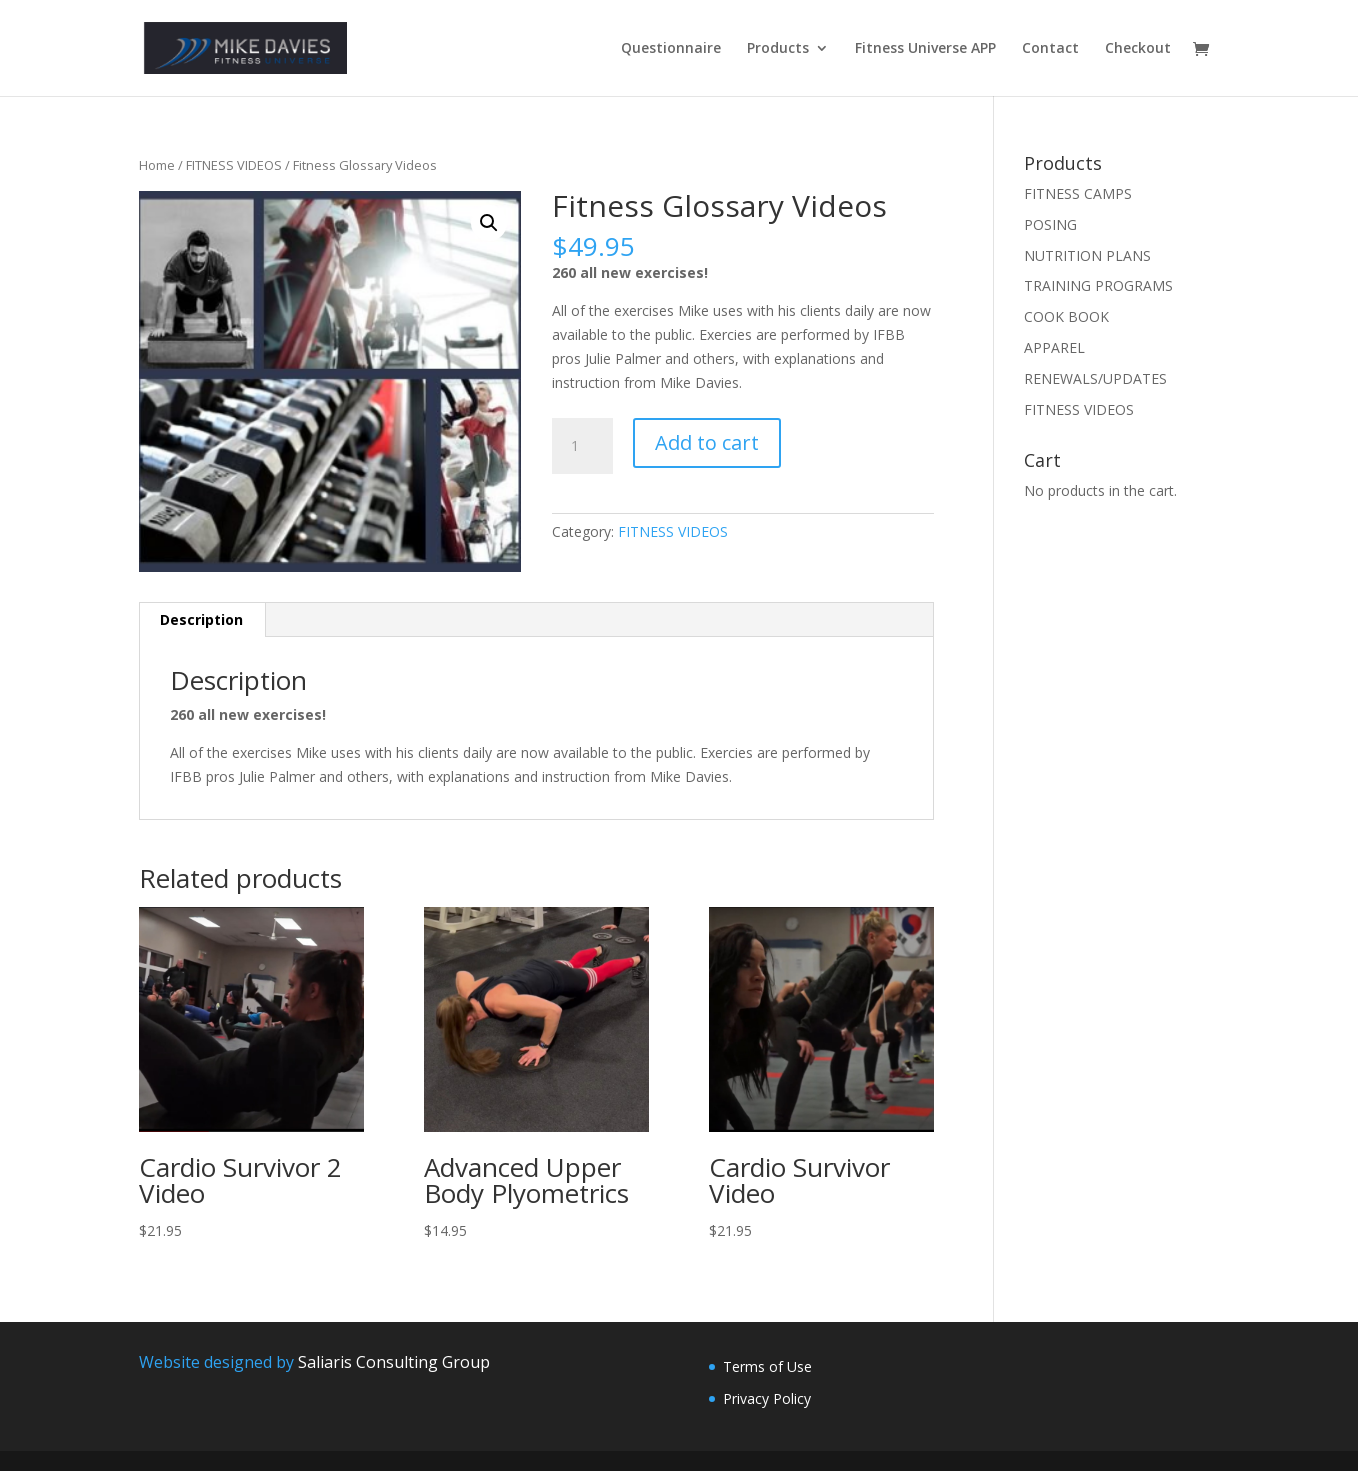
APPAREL (1054, 347)
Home (157, 165)
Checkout (1138, 49)
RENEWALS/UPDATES (1095, 378)
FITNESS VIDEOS (234, 165)
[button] (489, 223)
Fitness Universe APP (925, 49)
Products (778, 49)
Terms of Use (767, 1366)
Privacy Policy (767, 1398)
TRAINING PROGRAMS (1098, 285)
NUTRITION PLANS (1087, 255)
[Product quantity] (582, 446)
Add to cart (707, 442)
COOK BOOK (1066, 316)
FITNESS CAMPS (1078, 193)
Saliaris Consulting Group (394, 1362)
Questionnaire (671, 49)
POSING (1050, 224)
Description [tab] (201, 619)
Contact (1050, 49)
